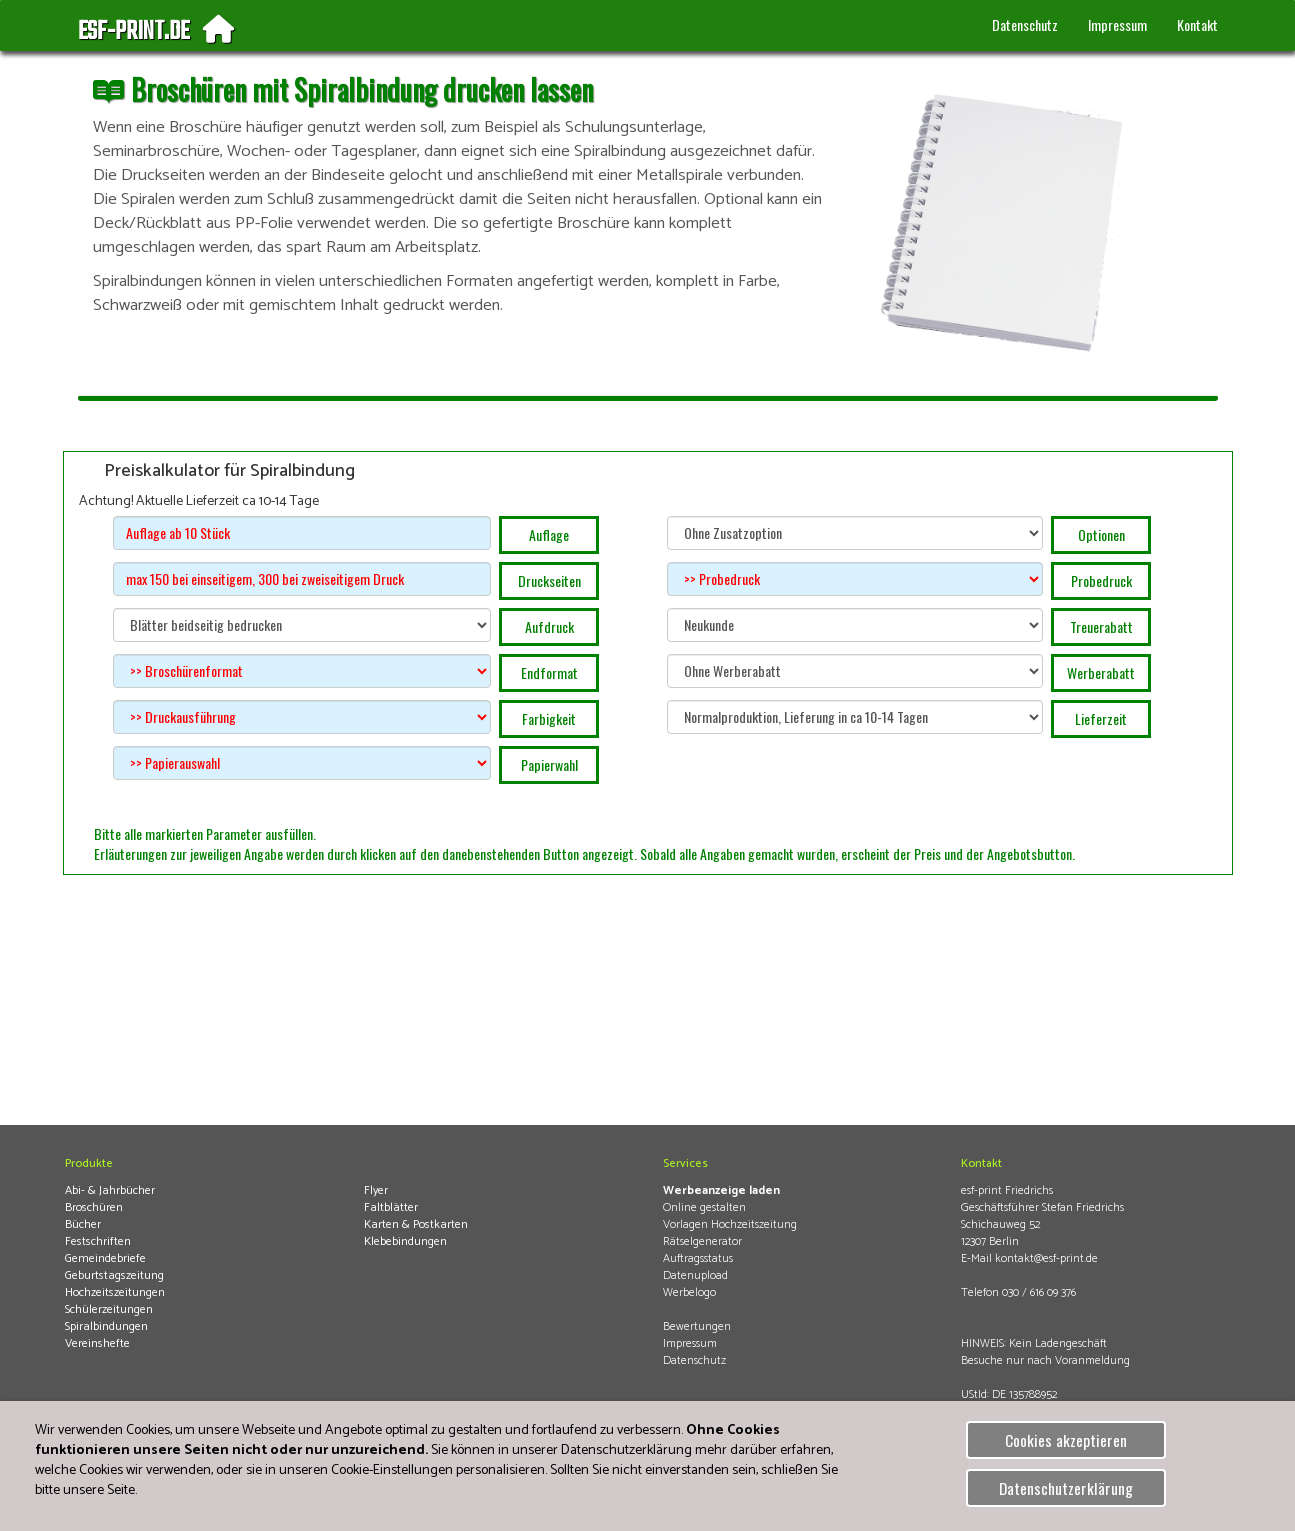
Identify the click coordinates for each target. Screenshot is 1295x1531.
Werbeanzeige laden (721, 1190)
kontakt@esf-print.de (1046, 1258)
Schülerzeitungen (109, 1309)
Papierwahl (549, 764)
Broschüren (94, 1207)
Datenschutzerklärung (1066, 1488)
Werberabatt (1101, 672)
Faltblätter (391, 1207)
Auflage (549, 534)
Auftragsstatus (698, 1258)
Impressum (1117, 24)
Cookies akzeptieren (1066, 1440)
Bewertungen (697, 1326)
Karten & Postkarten (416, 1224)
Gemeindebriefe (105, 1258)
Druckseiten (549, 580)
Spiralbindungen (106, 1326)
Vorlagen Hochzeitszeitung (730, 1224)
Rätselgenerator (702, 1241)
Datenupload (695, 1275)
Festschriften (98, 1241)
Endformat (549, 672)
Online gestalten (704, 1207)
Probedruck (1101, 580)
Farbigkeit (549, 718)
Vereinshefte (97, 1343)
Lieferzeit (1101, 718)
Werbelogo (689, 1292)
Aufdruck (549, 626)
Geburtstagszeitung (114, 1275)
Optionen (1101, 534)
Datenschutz (1025, 24)
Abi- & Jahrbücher (110, 1190)
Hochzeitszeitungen (115, 1292)
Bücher (83, 1224)
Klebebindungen (405, 1241)
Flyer (376, 1190)
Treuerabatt (1101, 626)
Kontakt (1197, 24)
